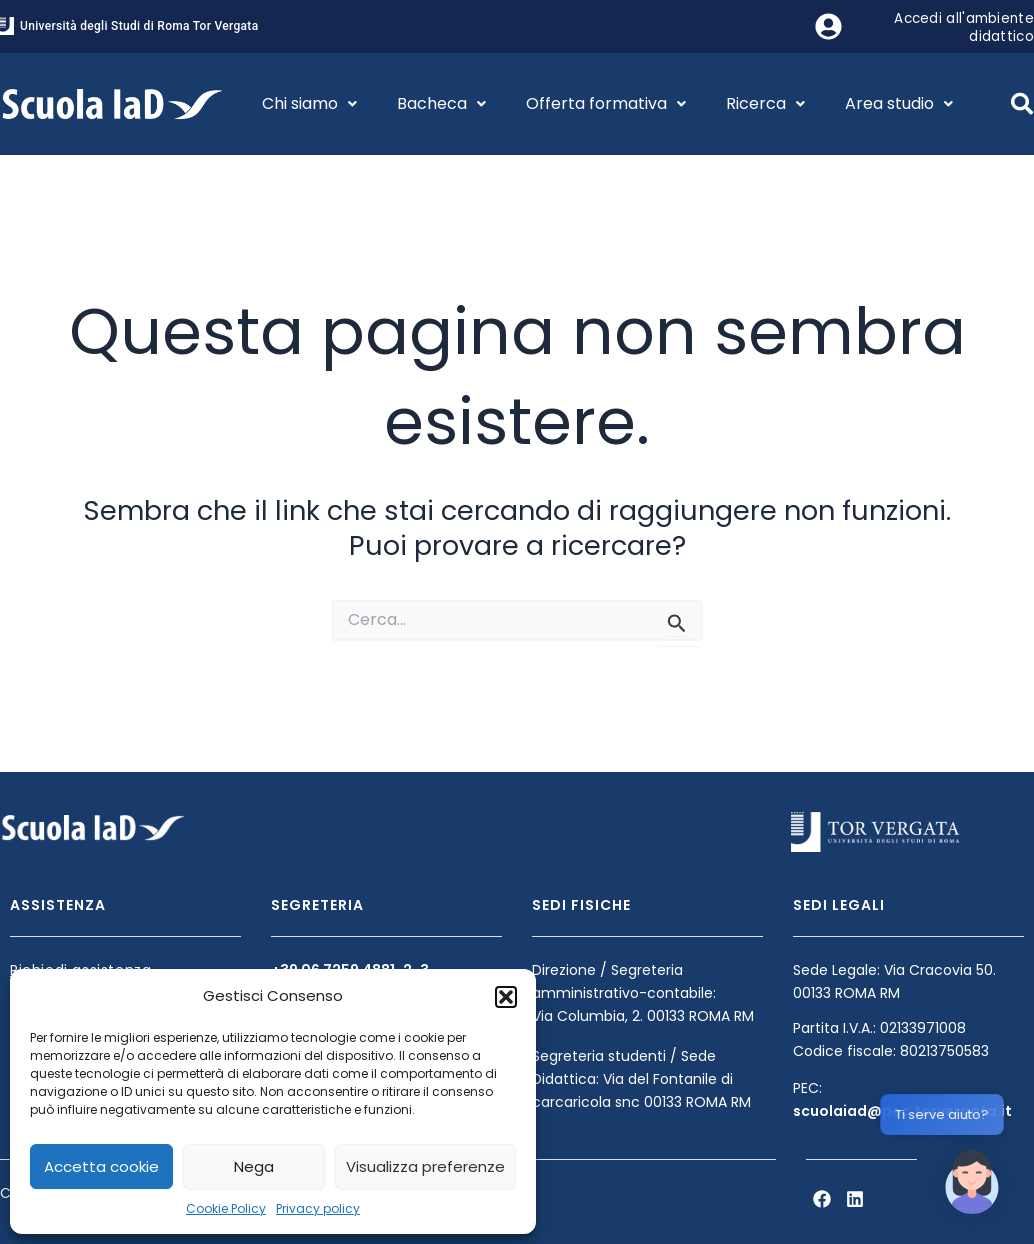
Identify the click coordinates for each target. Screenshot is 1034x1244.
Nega (254, 1166)
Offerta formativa (606, 103)
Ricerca (765, 103)
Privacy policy (318, 1208)
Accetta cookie (101, 1166)
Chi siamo (309, 103)
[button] (506, 997)
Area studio (899, 103)
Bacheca (441, 103)
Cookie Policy (226, 1208)
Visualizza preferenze (425, 1166)
